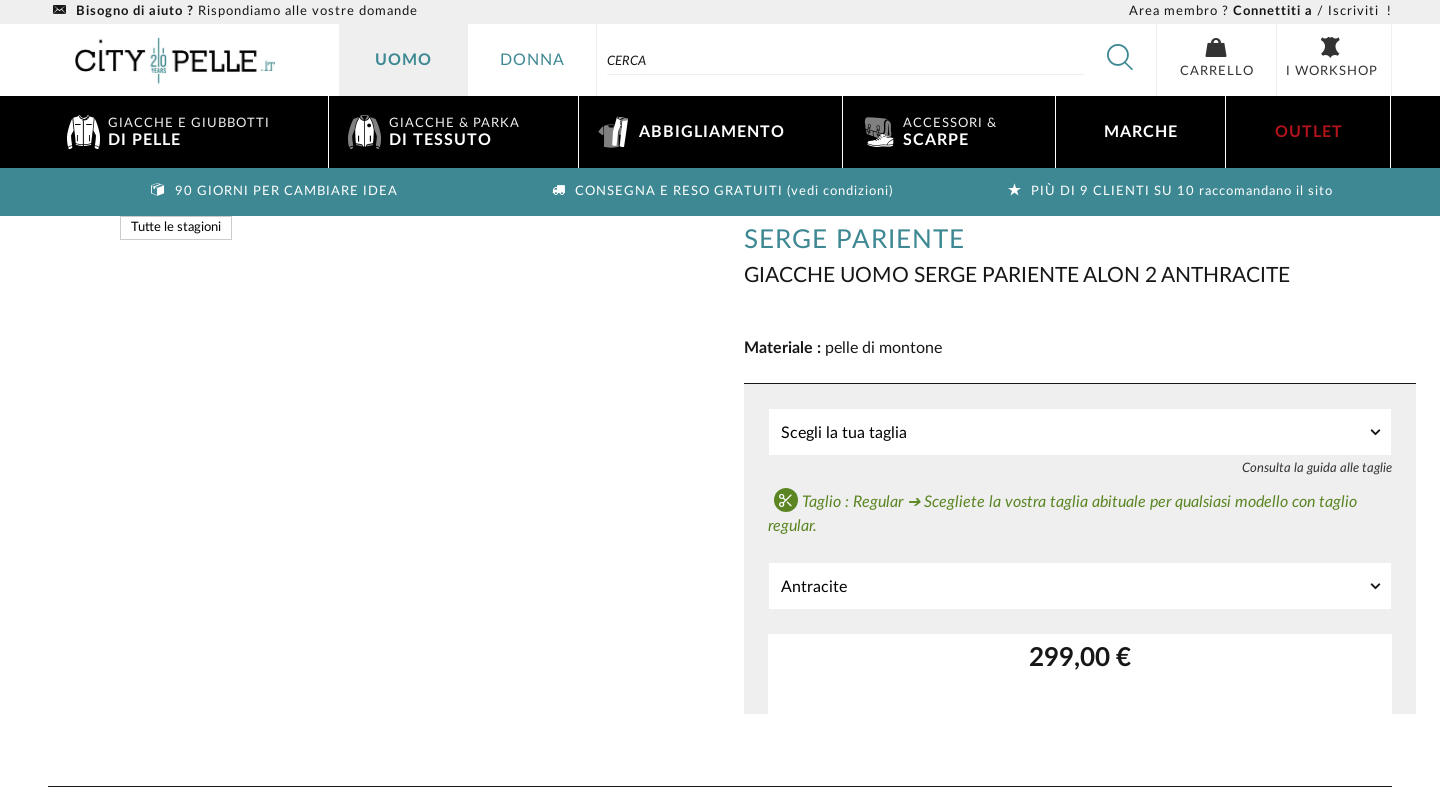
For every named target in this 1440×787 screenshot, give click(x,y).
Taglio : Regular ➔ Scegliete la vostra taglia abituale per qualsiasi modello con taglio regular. (1062, 511)
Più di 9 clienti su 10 (1168, 191)
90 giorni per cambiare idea (272, 191)
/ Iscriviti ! (1260, 11)
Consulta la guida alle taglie (1317, 468)
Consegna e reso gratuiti (720, 191)
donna (532, 60)
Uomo (403, 60)
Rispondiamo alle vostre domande (233, 11)
